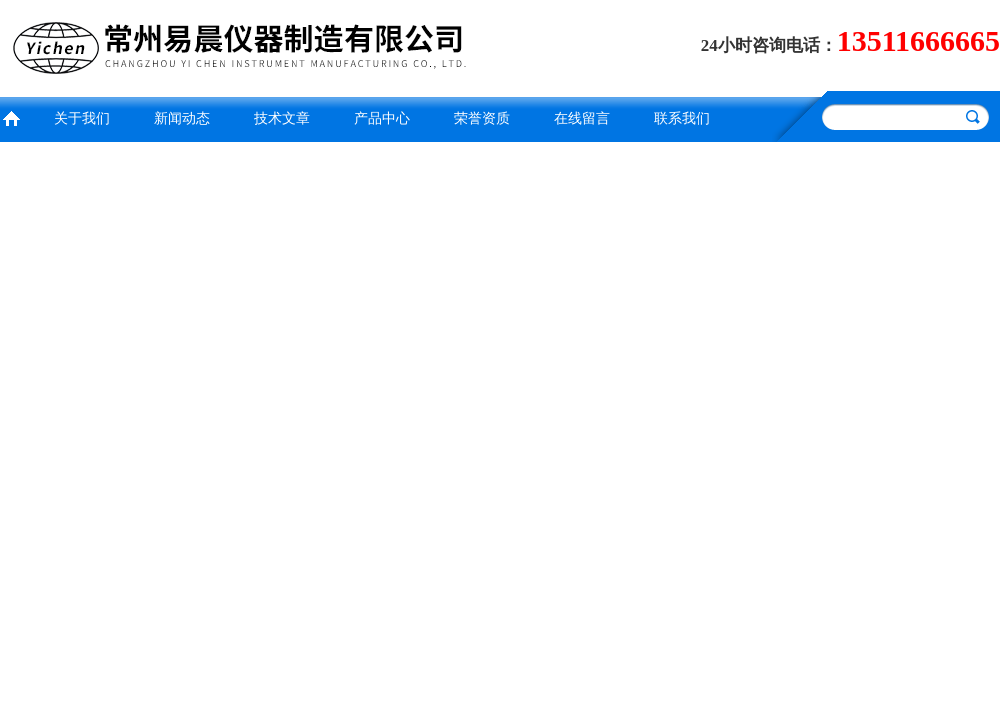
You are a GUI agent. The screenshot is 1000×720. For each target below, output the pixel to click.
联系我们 (682, 118)
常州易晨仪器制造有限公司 (245, 45)
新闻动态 (182, 118)
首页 (11, 116)
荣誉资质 (482, 118)
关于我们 (82, 118)
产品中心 (382, 118)
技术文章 (282, 118)
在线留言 (582, 118)
